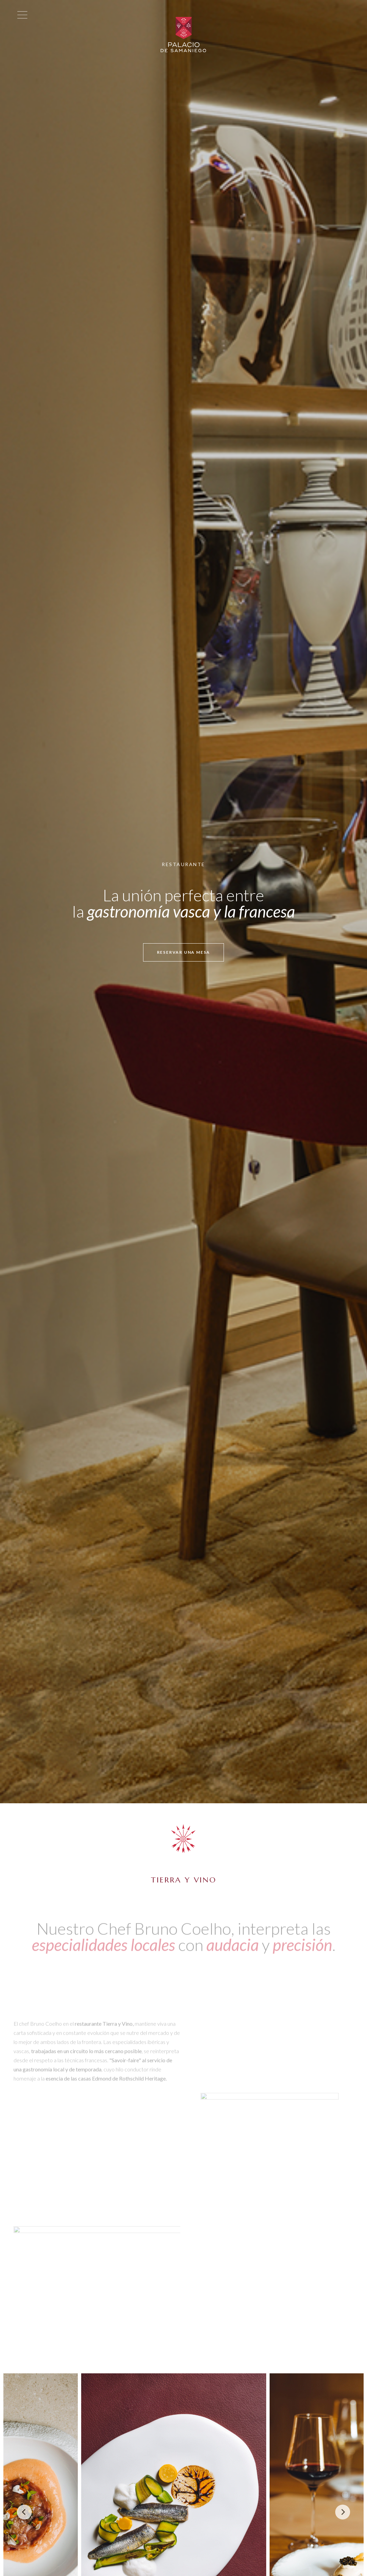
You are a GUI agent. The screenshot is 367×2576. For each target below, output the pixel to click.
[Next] (342, 2512)
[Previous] (24, 2512)
